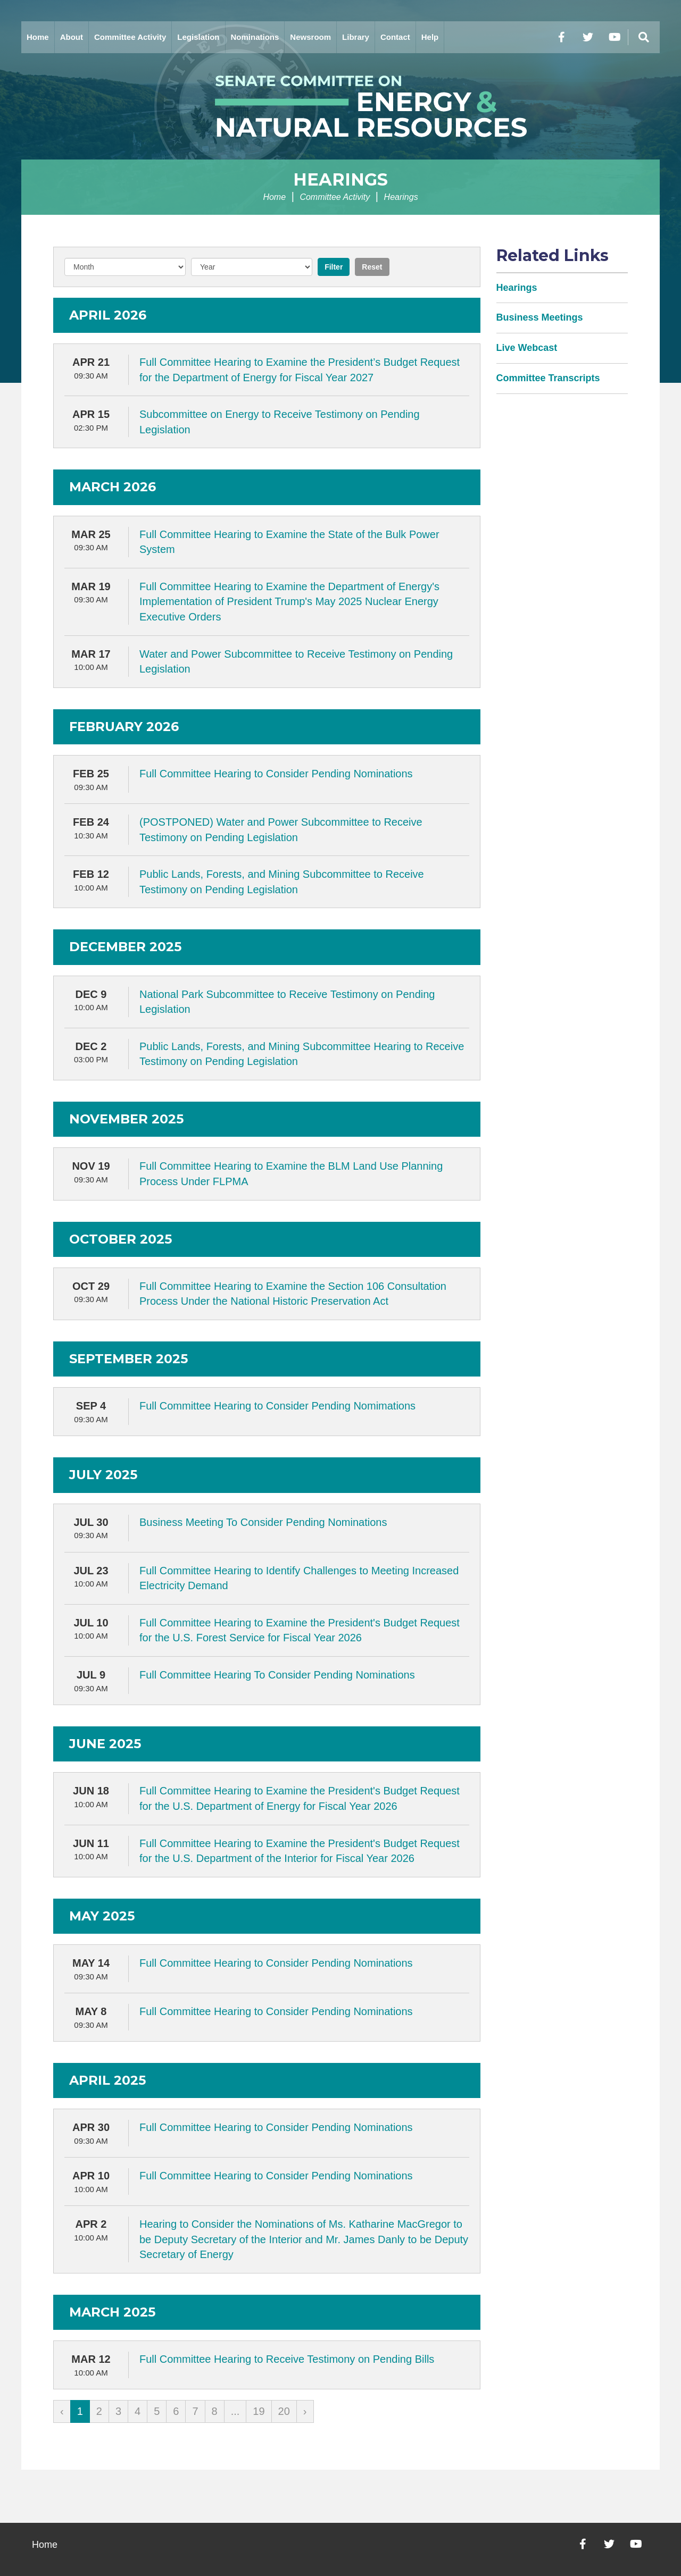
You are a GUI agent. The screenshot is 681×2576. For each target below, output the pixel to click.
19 (258, 2411)
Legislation (198, 36)
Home (38, 36)
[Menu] (644, 37)
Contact (395, 36)
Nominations (255, 36)
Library (355, 36)
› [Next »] (305, 2411)
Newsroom (310, 36)
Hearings (340, 179)
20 (284, 2411)
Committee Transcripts (548, 378)
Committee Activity (130, 36)
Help (430, 36)
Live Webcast (527, 347)
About (71, 36)
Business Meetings (539, 317)
